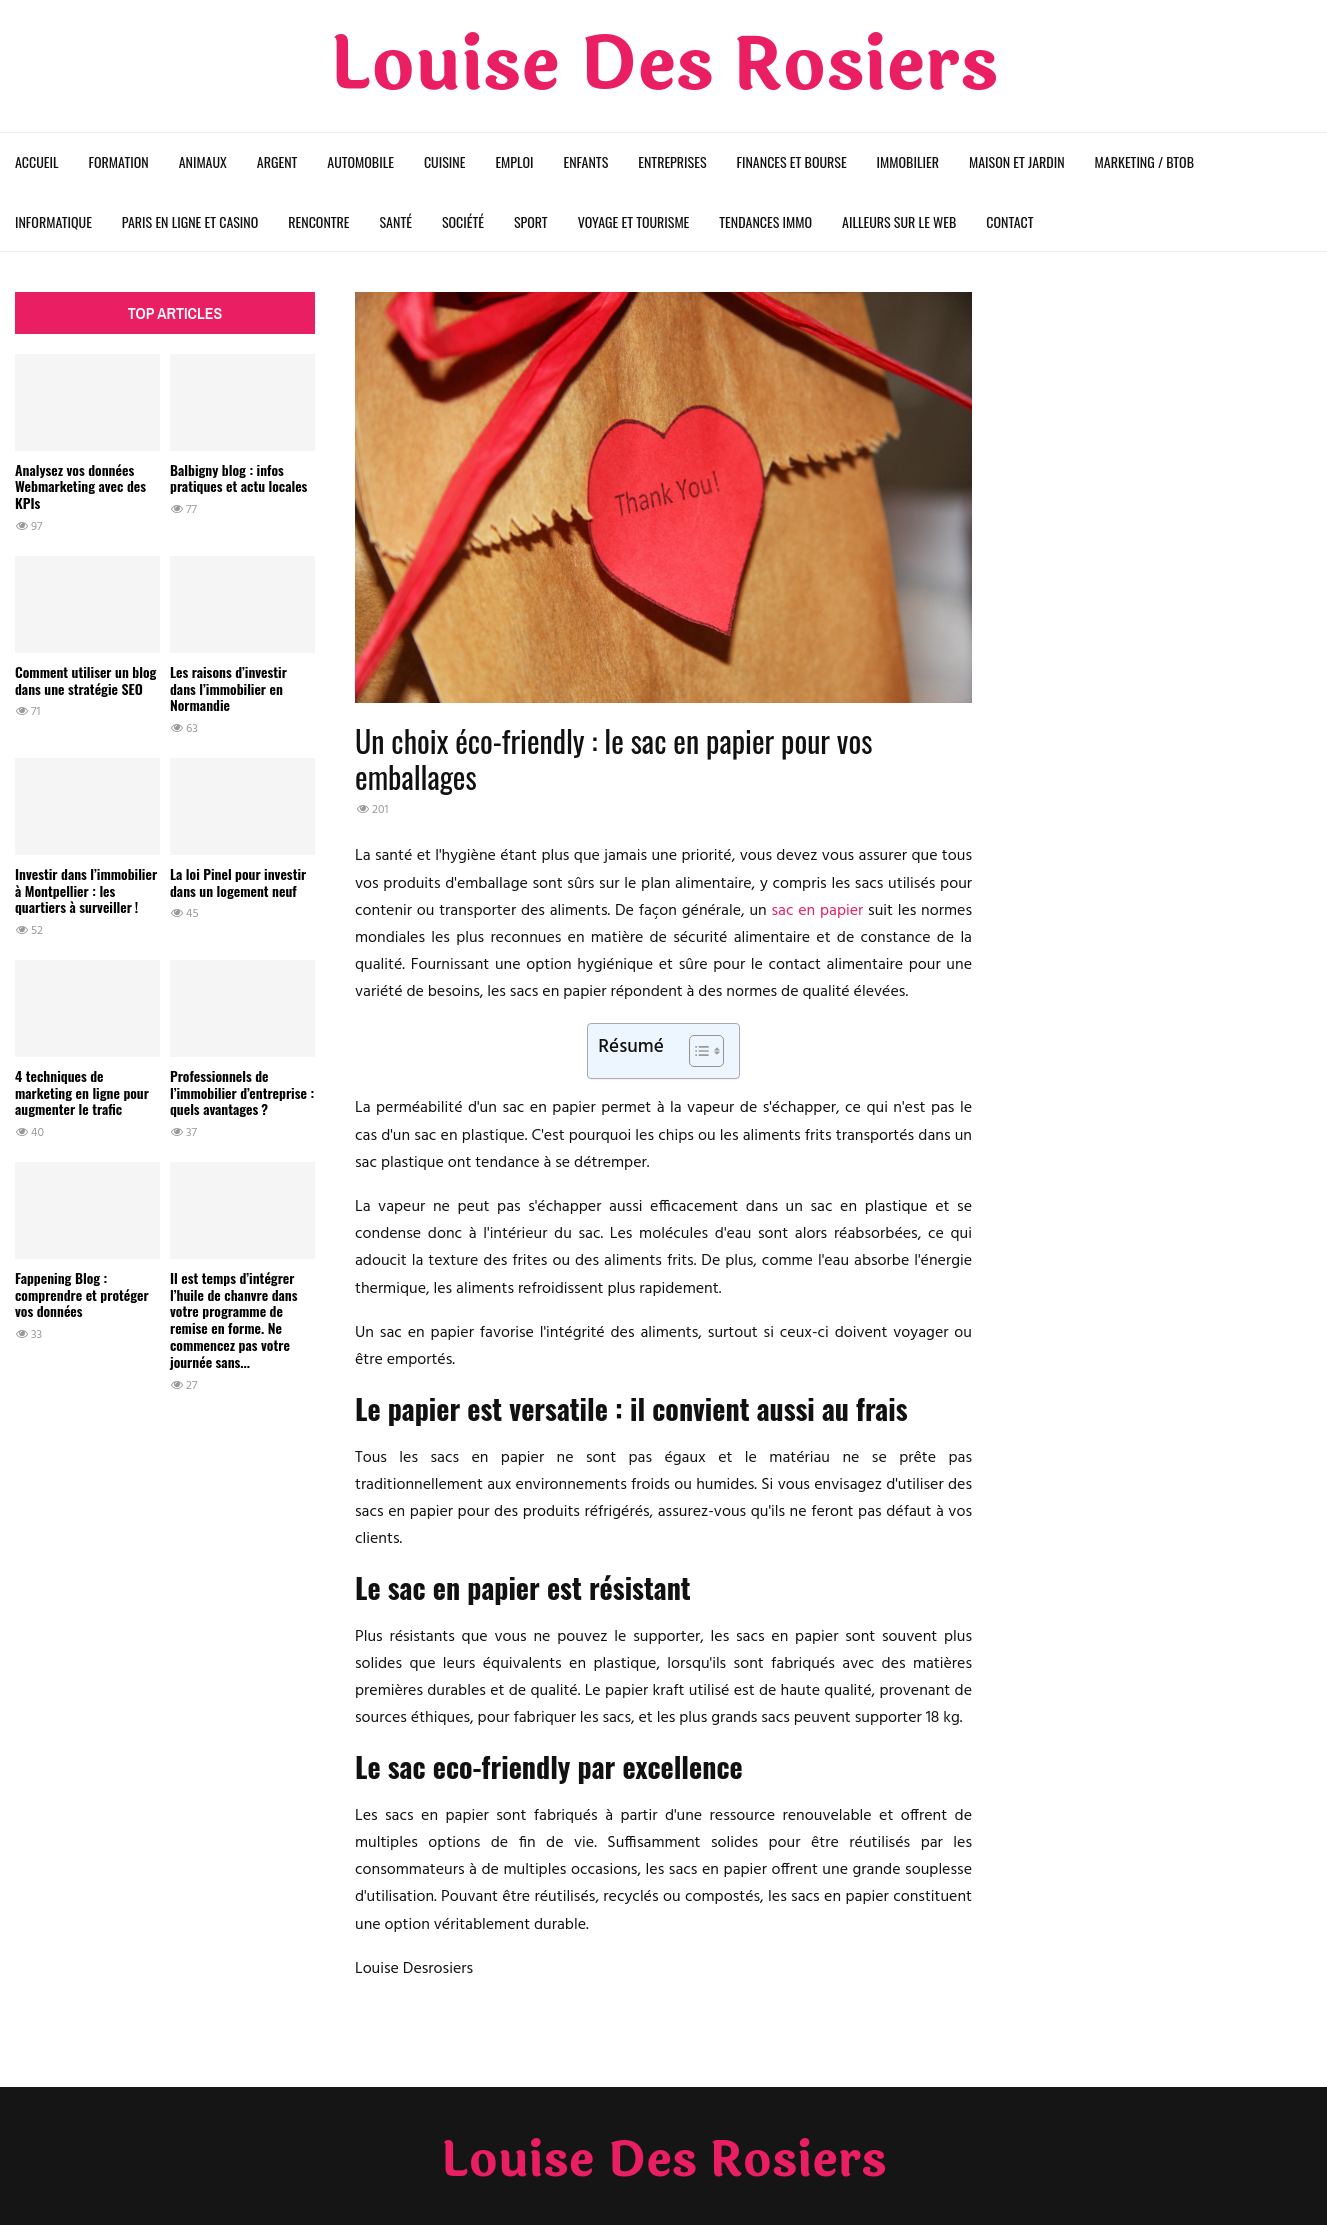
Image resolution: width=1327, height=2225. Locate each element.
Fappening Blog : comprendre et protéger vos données (82, 1294)
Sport (531, 221)
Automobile (360, 161)
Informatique (53, 221)
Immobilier (908, 161)
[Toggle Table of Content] (696, 1051)
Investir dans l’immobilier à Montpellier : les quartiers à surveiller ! (86, 890)
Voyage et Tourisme (634, 221)
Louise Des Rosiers (663, 66)
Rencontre (318, 221)
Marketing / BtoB (1144, 161)
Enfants (586, 161)
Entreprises (672, 161)
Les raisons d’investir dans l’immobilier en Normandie (228, 688)
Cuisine (444, 161)
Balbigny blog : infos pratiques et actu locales (238, 478)
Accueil (37, 161)
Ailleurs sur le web (899, 221)
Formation (119, 161)
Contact (1009, 221)
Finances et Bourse (792, 161)
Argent (277, 161)
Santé (396, 221)
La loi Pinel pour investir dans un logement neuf (238, 882)
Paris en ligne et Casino (190, 221)
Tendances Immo (765, 221)
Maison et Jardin (1017, 161)
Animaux (203, 161)
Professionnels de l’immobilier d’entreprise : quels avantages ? (242, 1092)
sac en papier (817, 911)
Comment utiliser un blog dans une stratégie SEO (85, 680)
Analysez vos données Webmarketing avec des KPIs (80, 486)
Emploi (514, 161)
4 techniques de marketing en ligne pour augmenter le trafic (82, 1092)
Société (463, 221)
